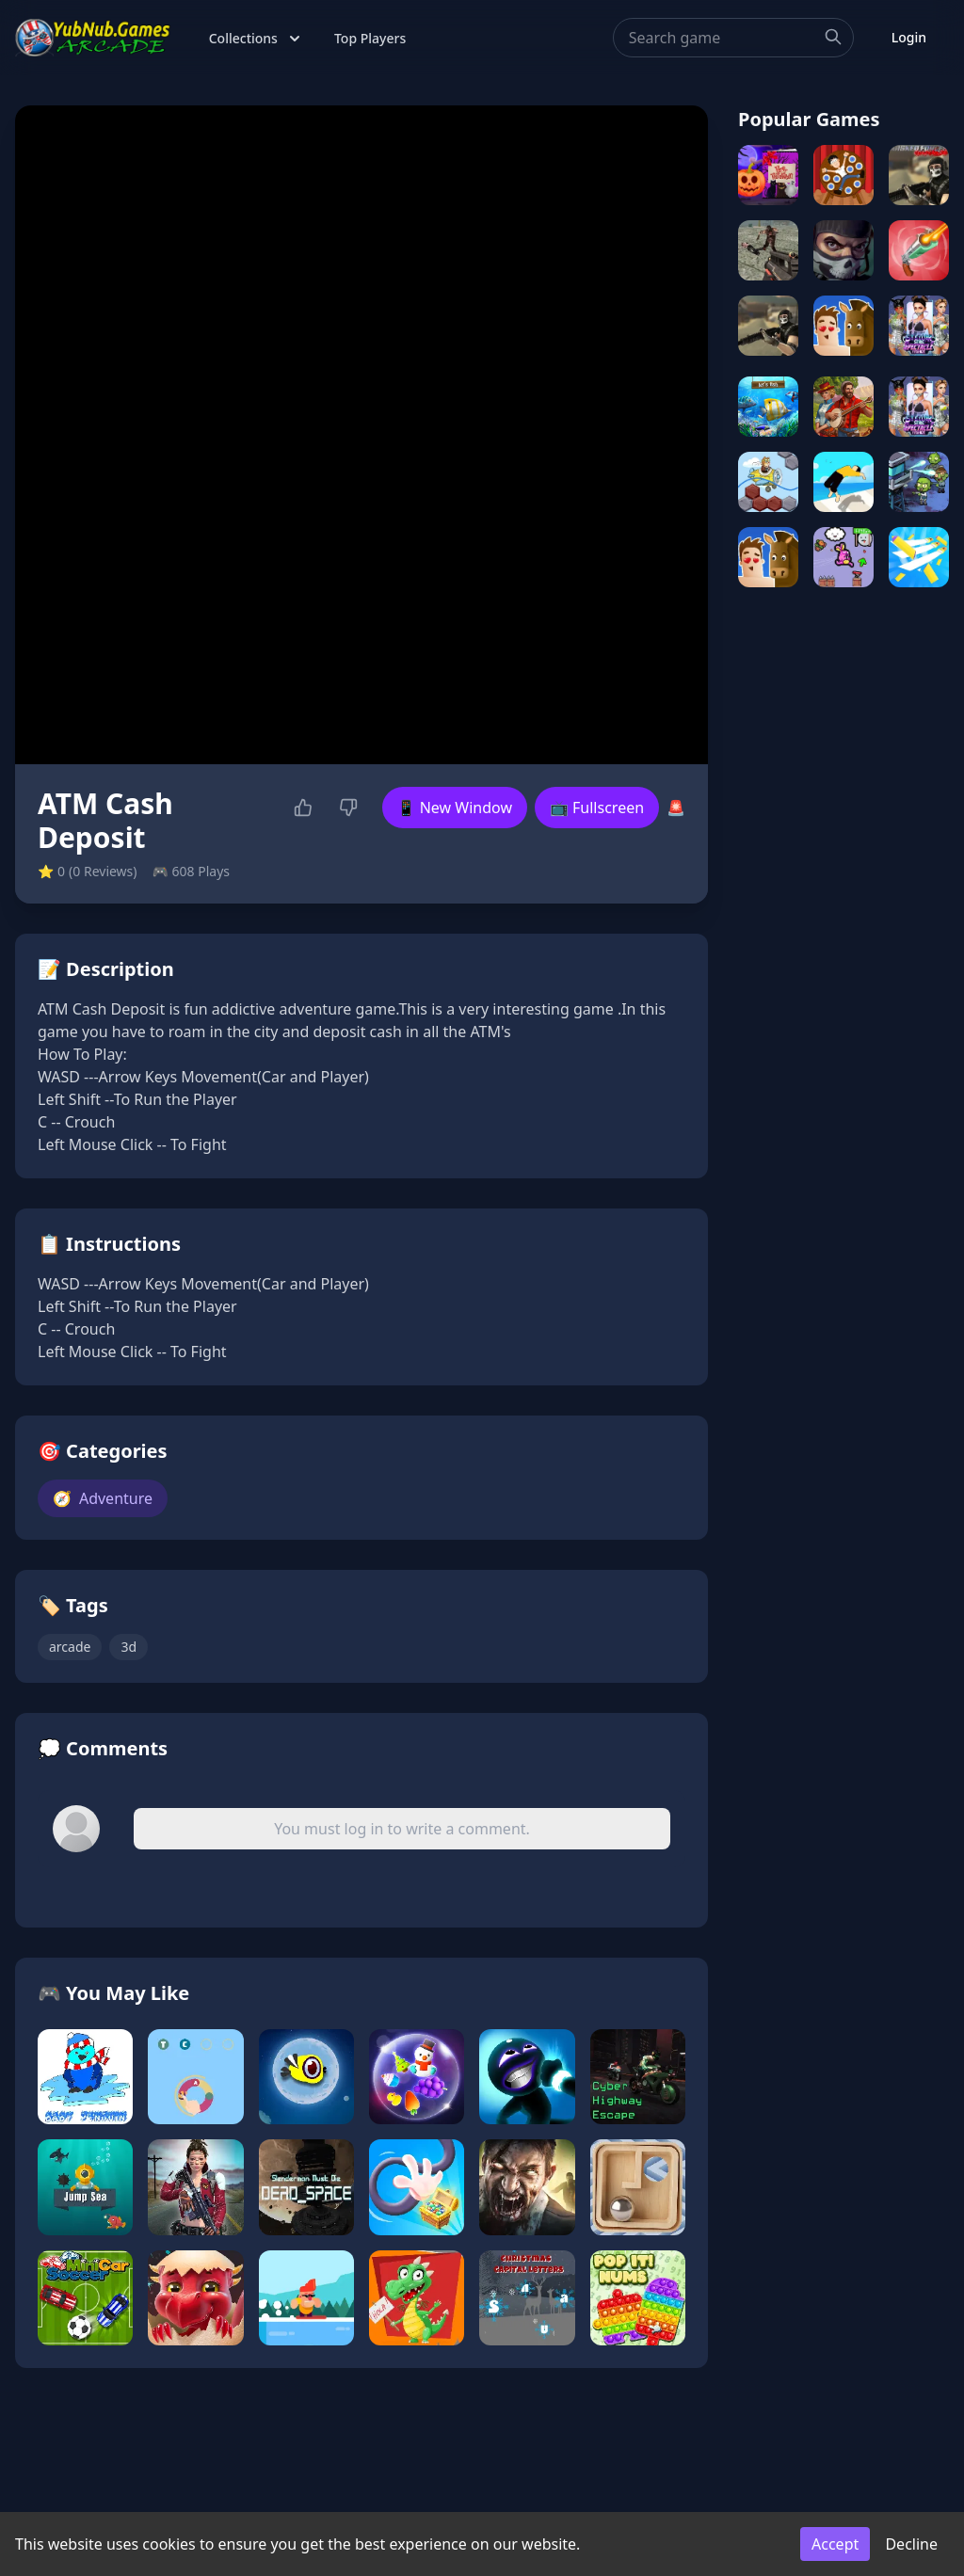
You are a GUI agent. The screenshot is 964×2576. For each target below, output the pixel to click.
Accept (835, 2544)
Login (909, 37)
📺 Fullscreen (597, 807)
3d (128, 1647)
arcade (69, 1647)
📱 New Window (454, 807)
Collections (256, 38)
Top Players (370, 38)
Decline (911, 2544)
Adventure (103, 1498)
